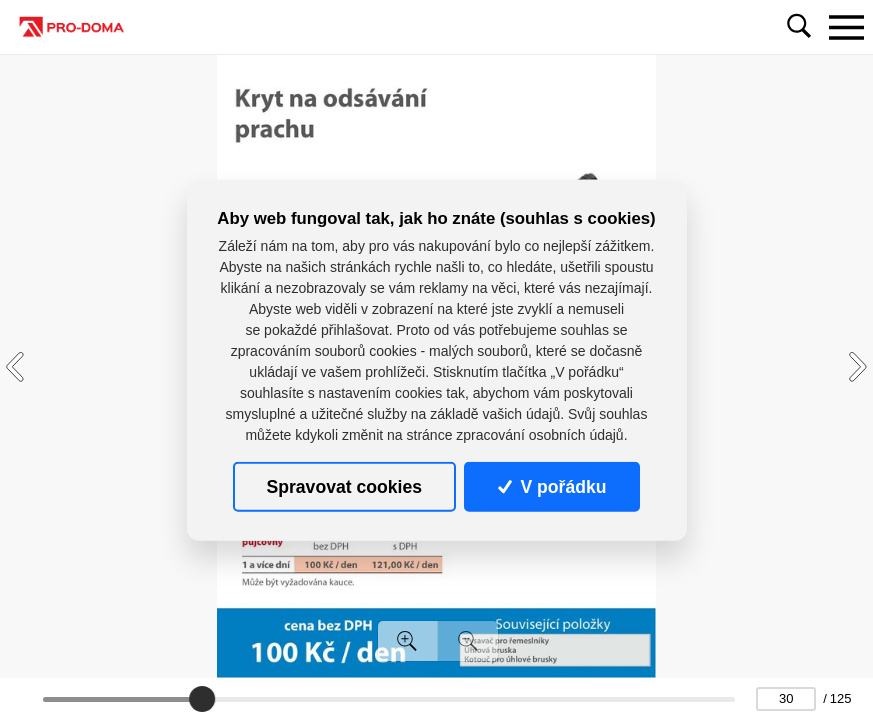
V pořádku (552, 486)
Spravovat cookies (344, 486)
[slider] (203, 699)
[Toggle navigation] (846, 27)
